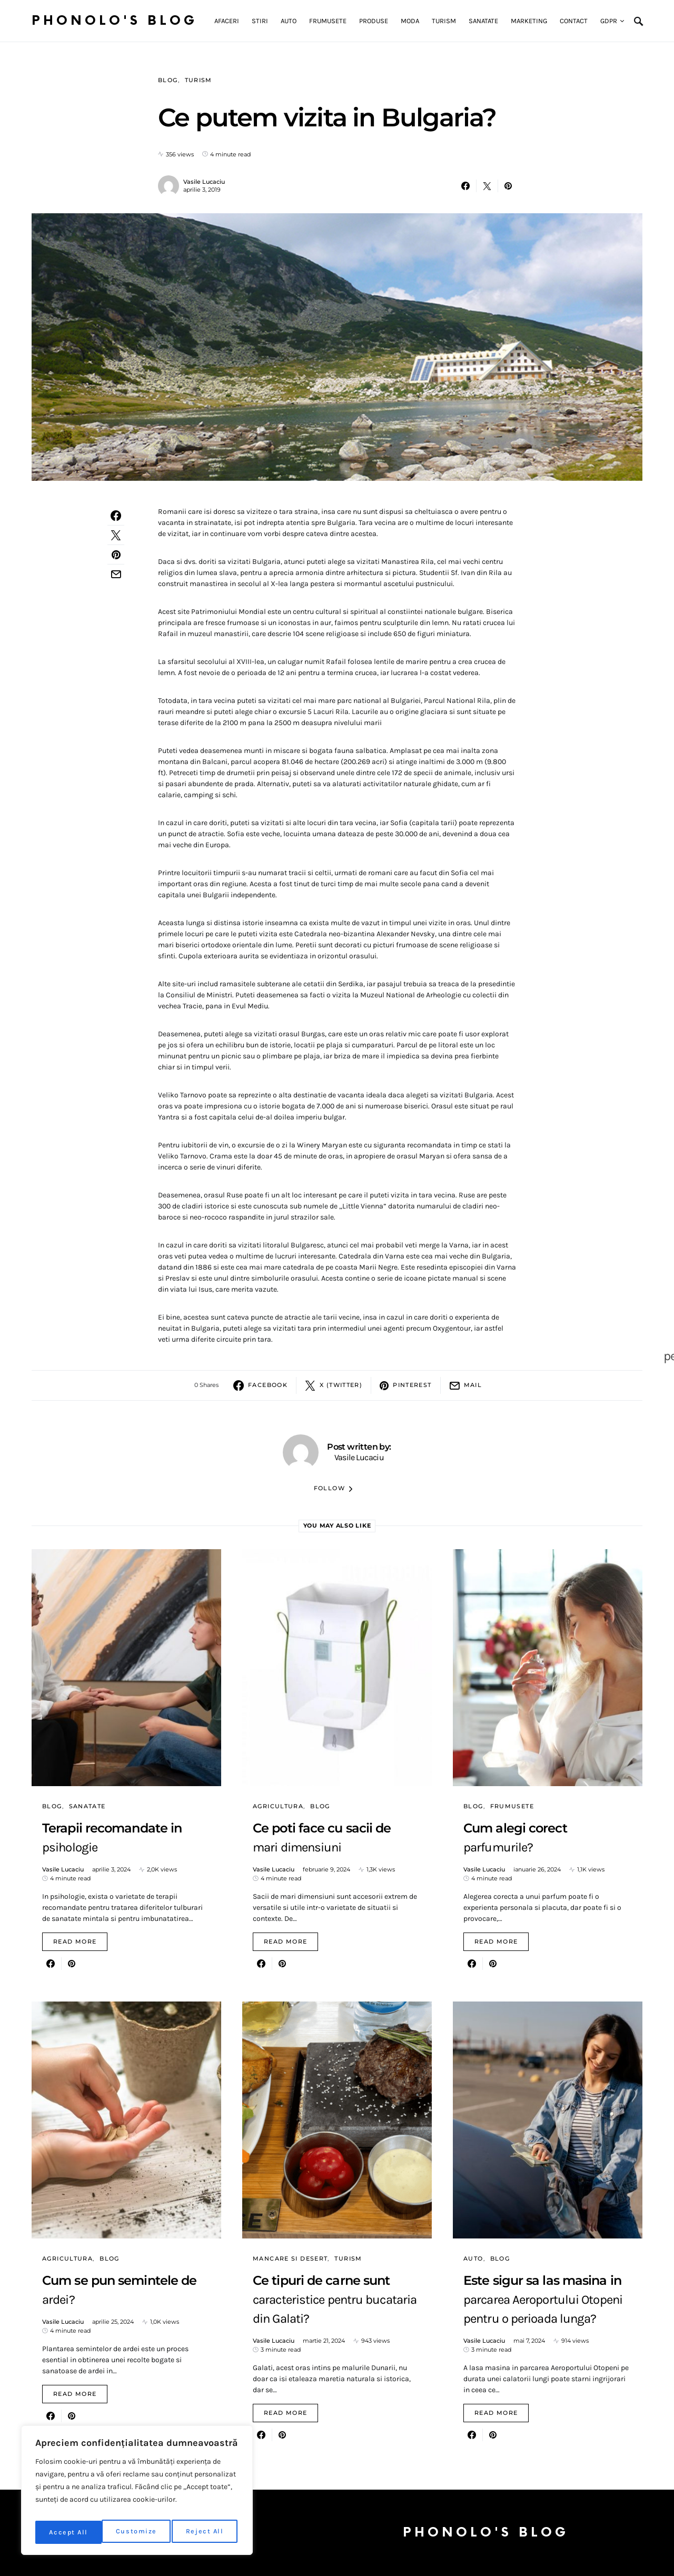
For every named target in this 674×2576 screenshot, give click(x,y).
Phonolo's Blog (114, 20)
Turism (198, 80)
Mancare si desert (290, 2258)
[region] (137, 2493)
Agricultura (278, 1806)
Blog (168, 80)
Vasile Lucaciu (204, 181)
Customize (69, 2532)
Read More (74, 1941)
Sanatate (87, 1806)
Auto (473, 2258)
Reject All (138, 2532)
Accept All (206, 2532)
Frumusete (512, 1806)
